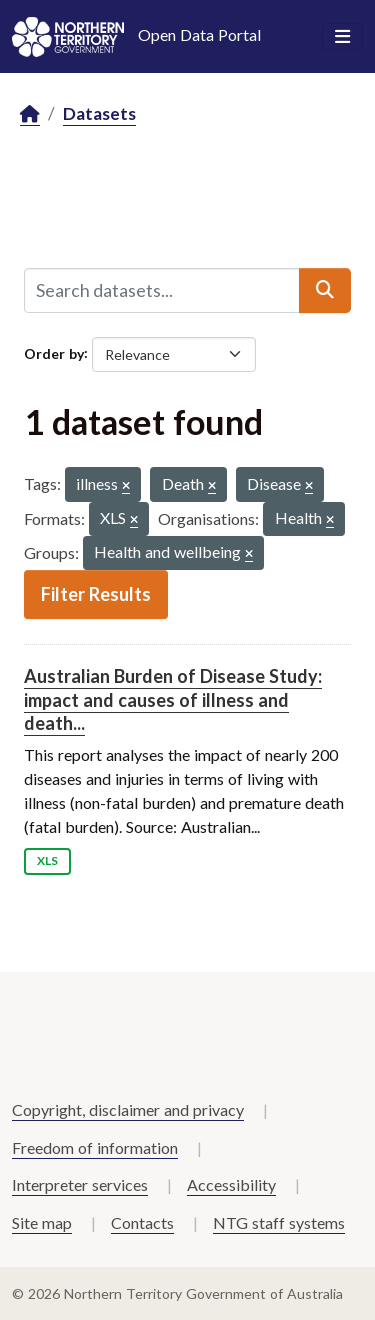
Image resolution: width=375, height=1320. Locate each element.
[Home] (30, 114)
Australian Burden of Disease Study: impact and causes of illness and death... (173, 699)
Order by (54, 352)
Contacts (142, 1222)
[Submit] (325, 290)
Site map (42, 1222)
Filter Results (96, 594)
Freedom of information (95, 1147)
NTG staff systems (279, 1222)
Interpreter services (80, 1184)
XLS (47, 860)
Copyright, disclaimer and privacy (128, 1109)
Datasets (99, 113)
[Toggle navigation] (342, 37)
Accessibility (231, 1184)
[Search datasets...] (162, 290)
